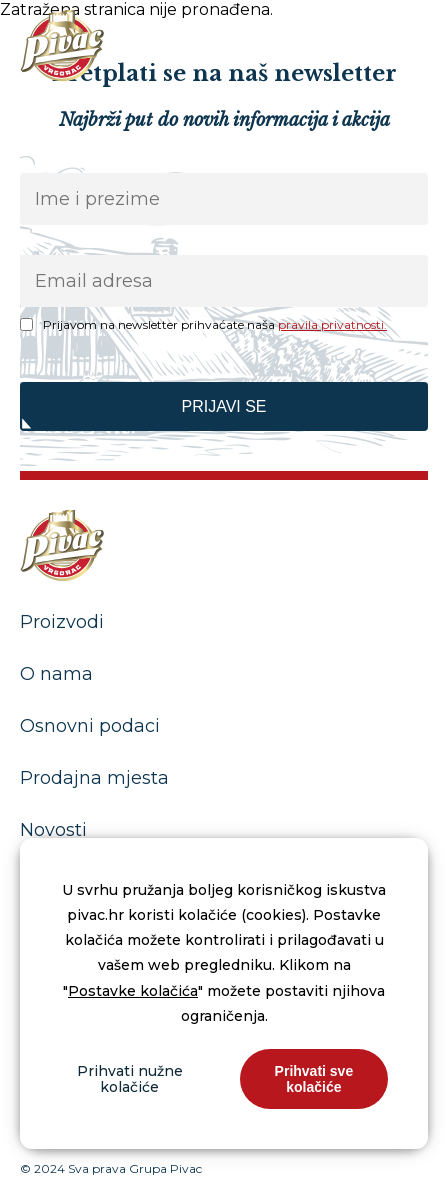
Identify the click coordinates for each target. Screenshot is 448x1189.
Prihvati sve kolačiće (314, 1079)
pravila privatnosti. (332, 324)
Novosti (53, 830)
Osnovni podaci (90, 726)
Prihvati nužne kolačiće (130, 1079)
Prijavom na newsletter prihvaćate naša (215, 324)
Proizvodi (62, 622)
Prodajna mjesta (94, 778)
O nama (56, 674)
